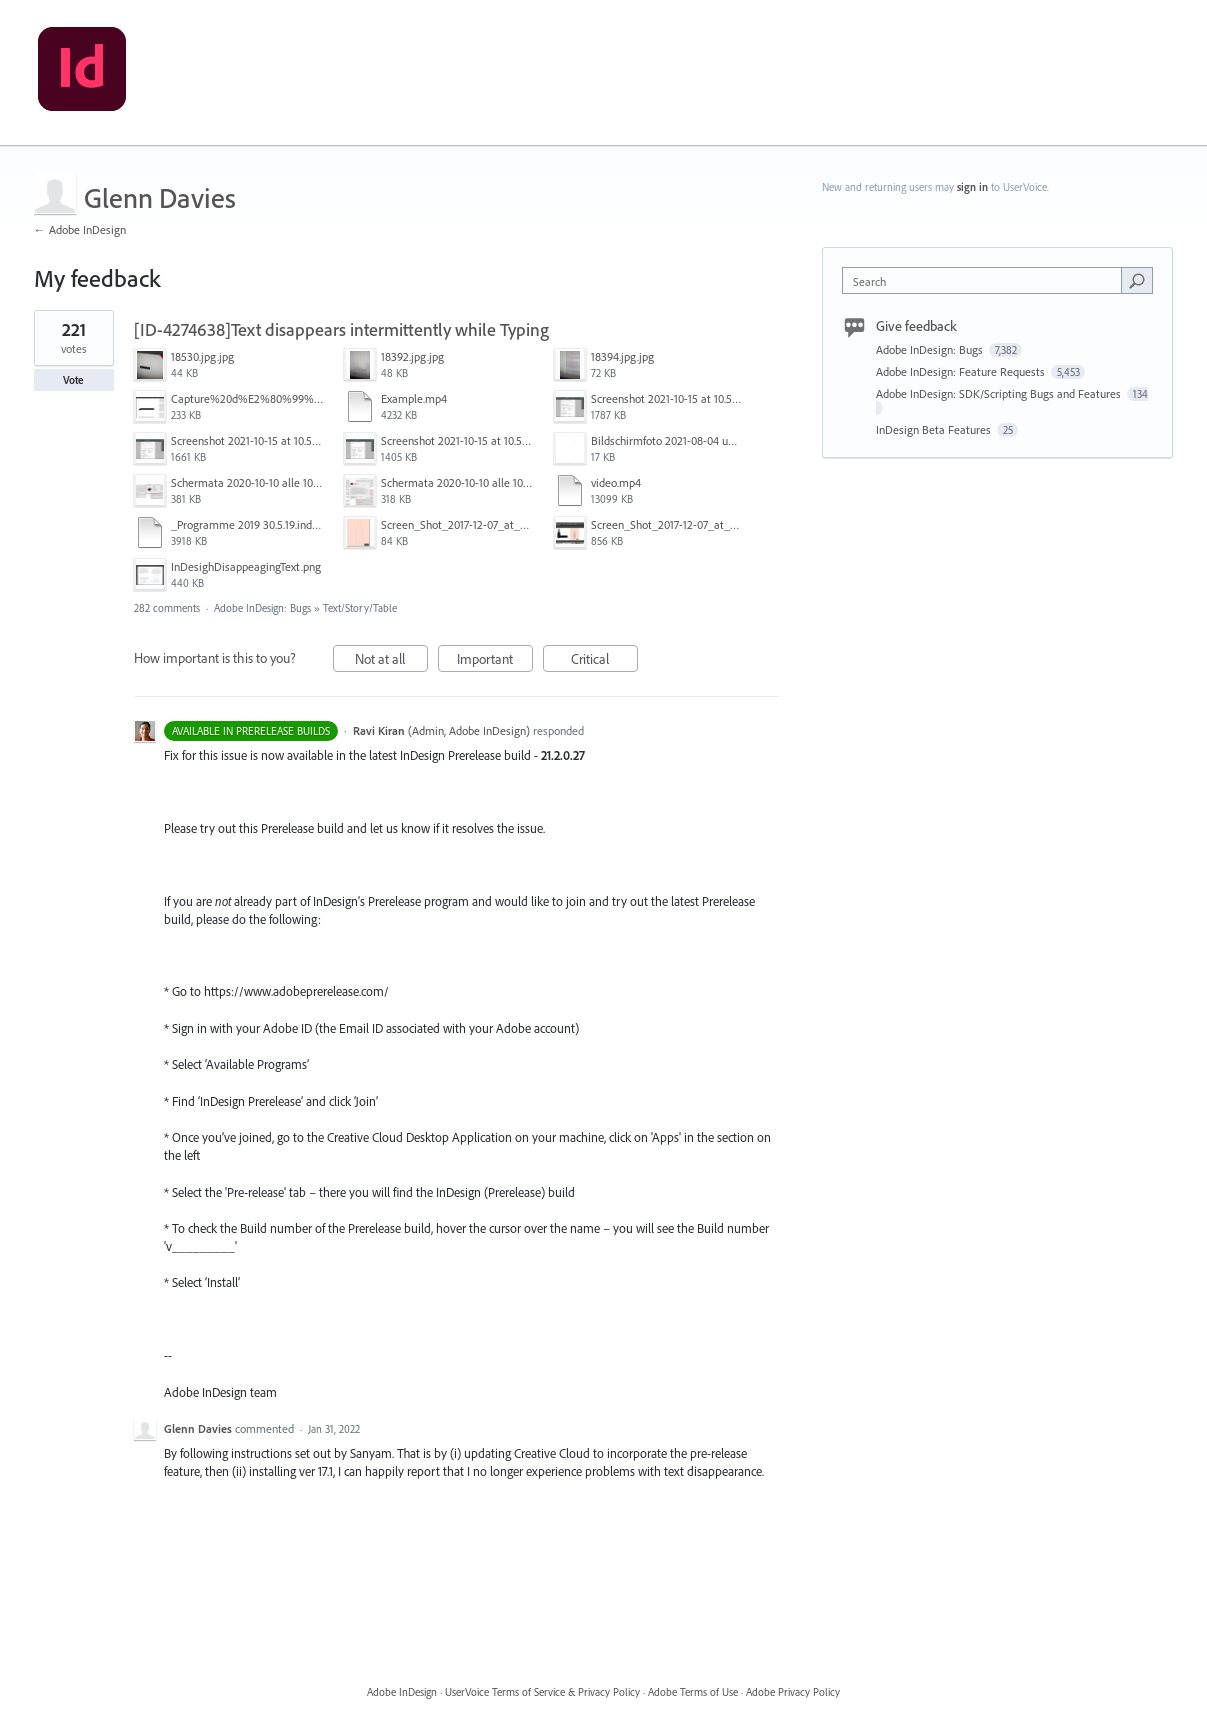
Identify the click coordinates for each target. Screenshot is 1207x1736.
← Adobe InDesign (80, 229)
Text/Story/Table (360, 608)
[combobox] (986, 280)
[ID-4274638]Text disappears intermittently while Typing (341, 329)
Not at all (391, 661)
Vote (73, 380)
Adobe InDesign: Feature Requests (962, 371)
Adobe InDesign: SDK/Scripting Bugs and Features (1000, 393)
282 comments (167, 608)
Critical (604, 661)
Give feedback (916, 326)
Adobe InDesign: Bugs (262, 608)
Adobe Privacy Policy (793, 1692)
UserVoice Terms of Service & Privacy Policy (542, 1692)
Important (495, 661)
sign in (972, 187)
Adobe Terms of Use (693, 1692)
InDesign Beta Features (935, 429)
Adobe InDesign (402, 1692)
